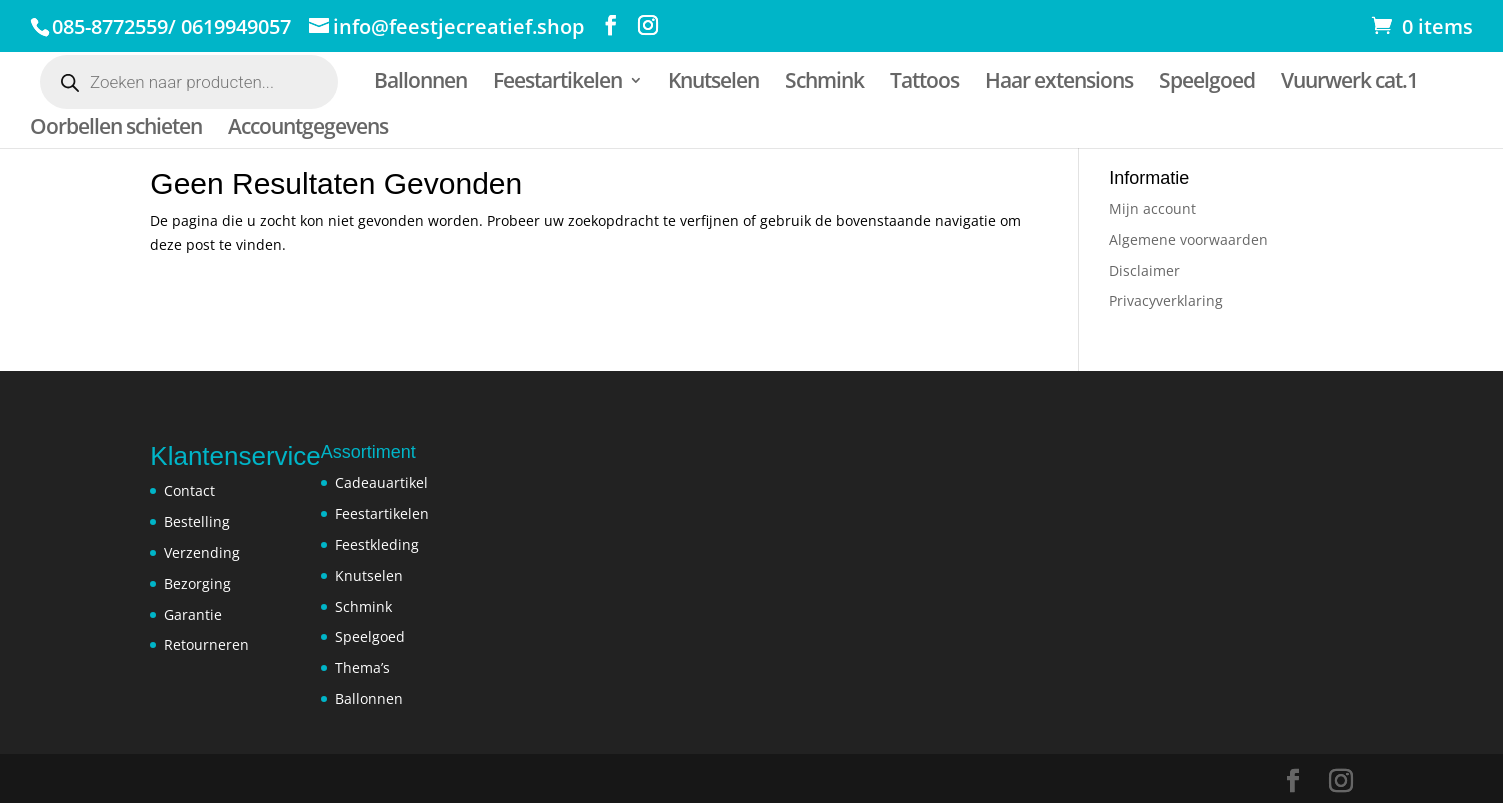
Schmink (824, 83)
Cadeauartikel (381, 482)
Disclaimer (1144, 270)
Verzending (202, 552)
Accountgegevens (308, 129)
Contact (189, 490)
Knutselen (713, 83)
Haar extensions (1059, 83)
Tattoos (924, 83)
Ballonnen (420, 83)
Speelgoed (1207, 83)
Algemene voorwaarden (1188, 239)
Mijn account (1152, 208)
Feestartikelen (557, 83)
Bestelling (197, 521)
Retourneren (206, 644)
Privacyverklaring (1166, 300)
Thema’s (362, 667)
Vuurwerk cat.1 (1349, 83)
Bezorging (197, 583)
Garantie (193, 614)
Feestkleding (377, 544)
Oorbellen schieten (116, 129)
